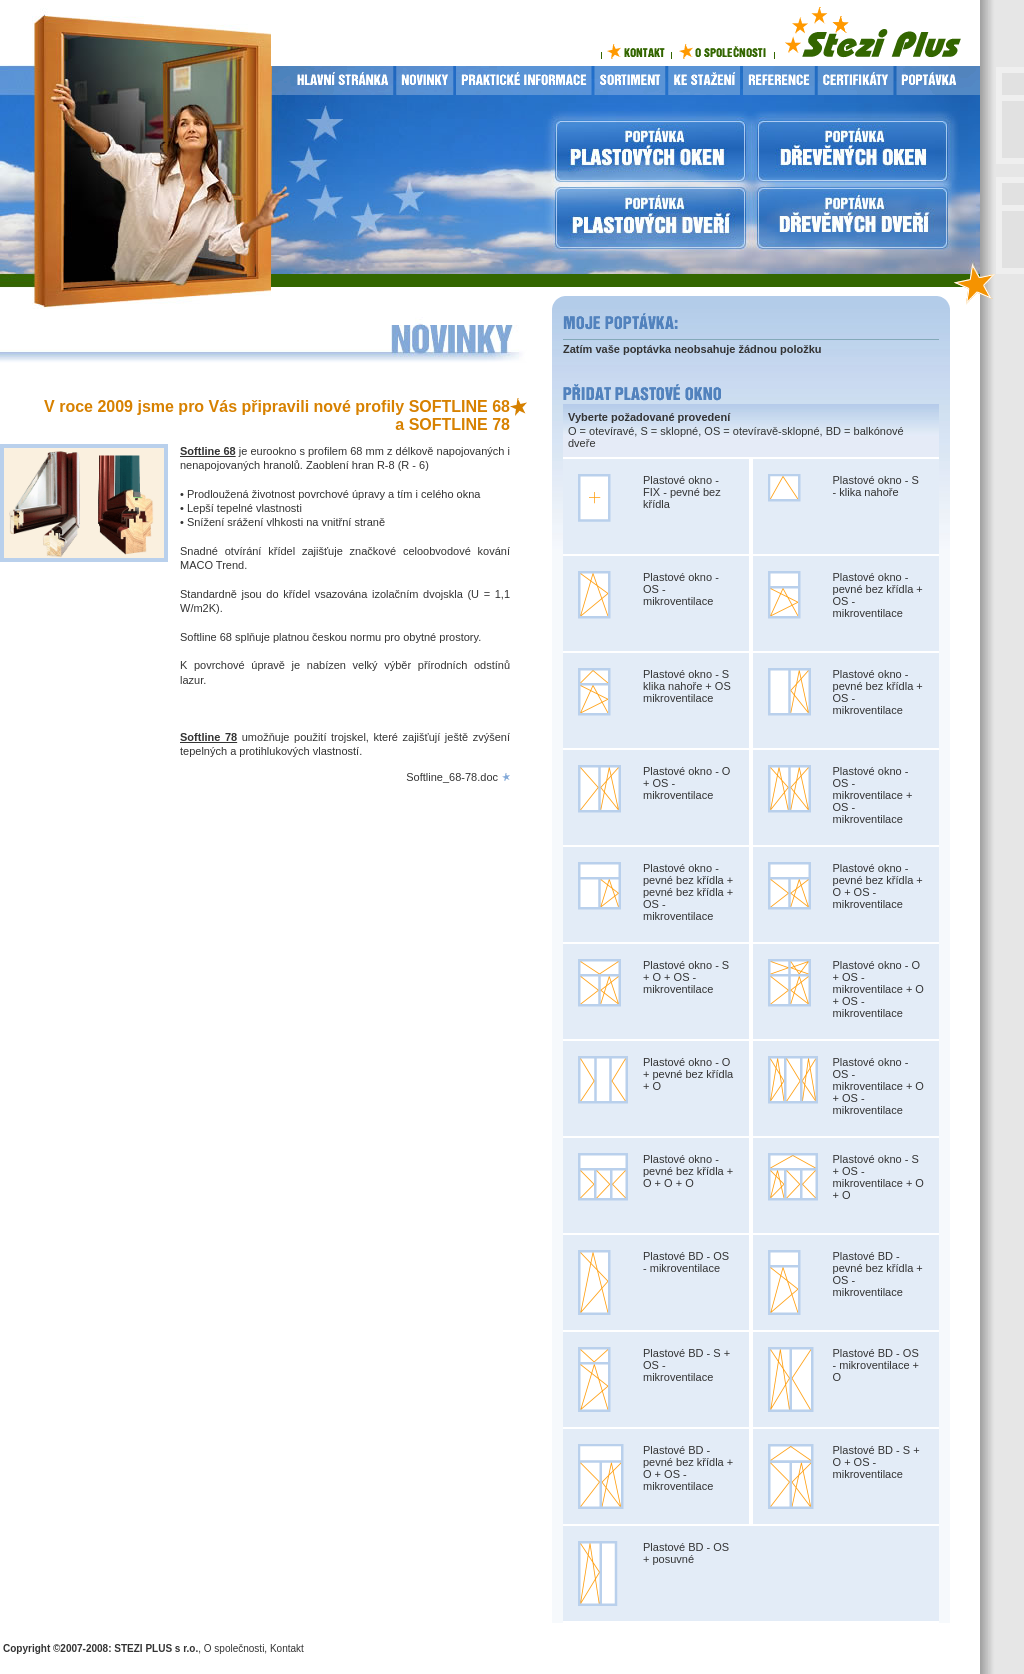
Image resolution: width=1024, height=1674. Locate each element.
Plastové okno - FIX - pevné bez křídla (682, 492)
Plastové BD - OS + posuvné (686, 1553)
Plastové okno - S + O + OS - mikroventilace (686, 977)
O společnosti (234, 1648)
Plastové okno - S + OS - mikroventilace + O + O (878, 1177)
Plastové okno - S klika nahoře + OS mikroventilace (687, 686)
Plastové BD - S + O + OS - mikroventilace (876, 1462)
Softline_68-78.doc (452, 777)
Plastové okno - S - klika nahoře (876, 486)
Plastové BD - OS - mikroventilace (686, 1262)
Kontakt (287, 1648)
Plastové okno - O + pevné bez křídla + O (688, 1074)
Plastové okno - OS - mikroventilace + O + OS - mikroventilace (878, 1086)
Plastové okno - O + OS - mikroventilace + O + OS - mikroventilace (878, 989)
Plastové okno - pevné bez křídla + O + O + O (688, 1171)
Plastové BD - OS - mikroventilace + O (876, 1365)
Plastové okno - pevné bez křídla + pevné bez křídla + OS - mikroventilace (688, 892)
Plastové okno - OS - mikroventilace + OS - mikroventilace (873, 795)
